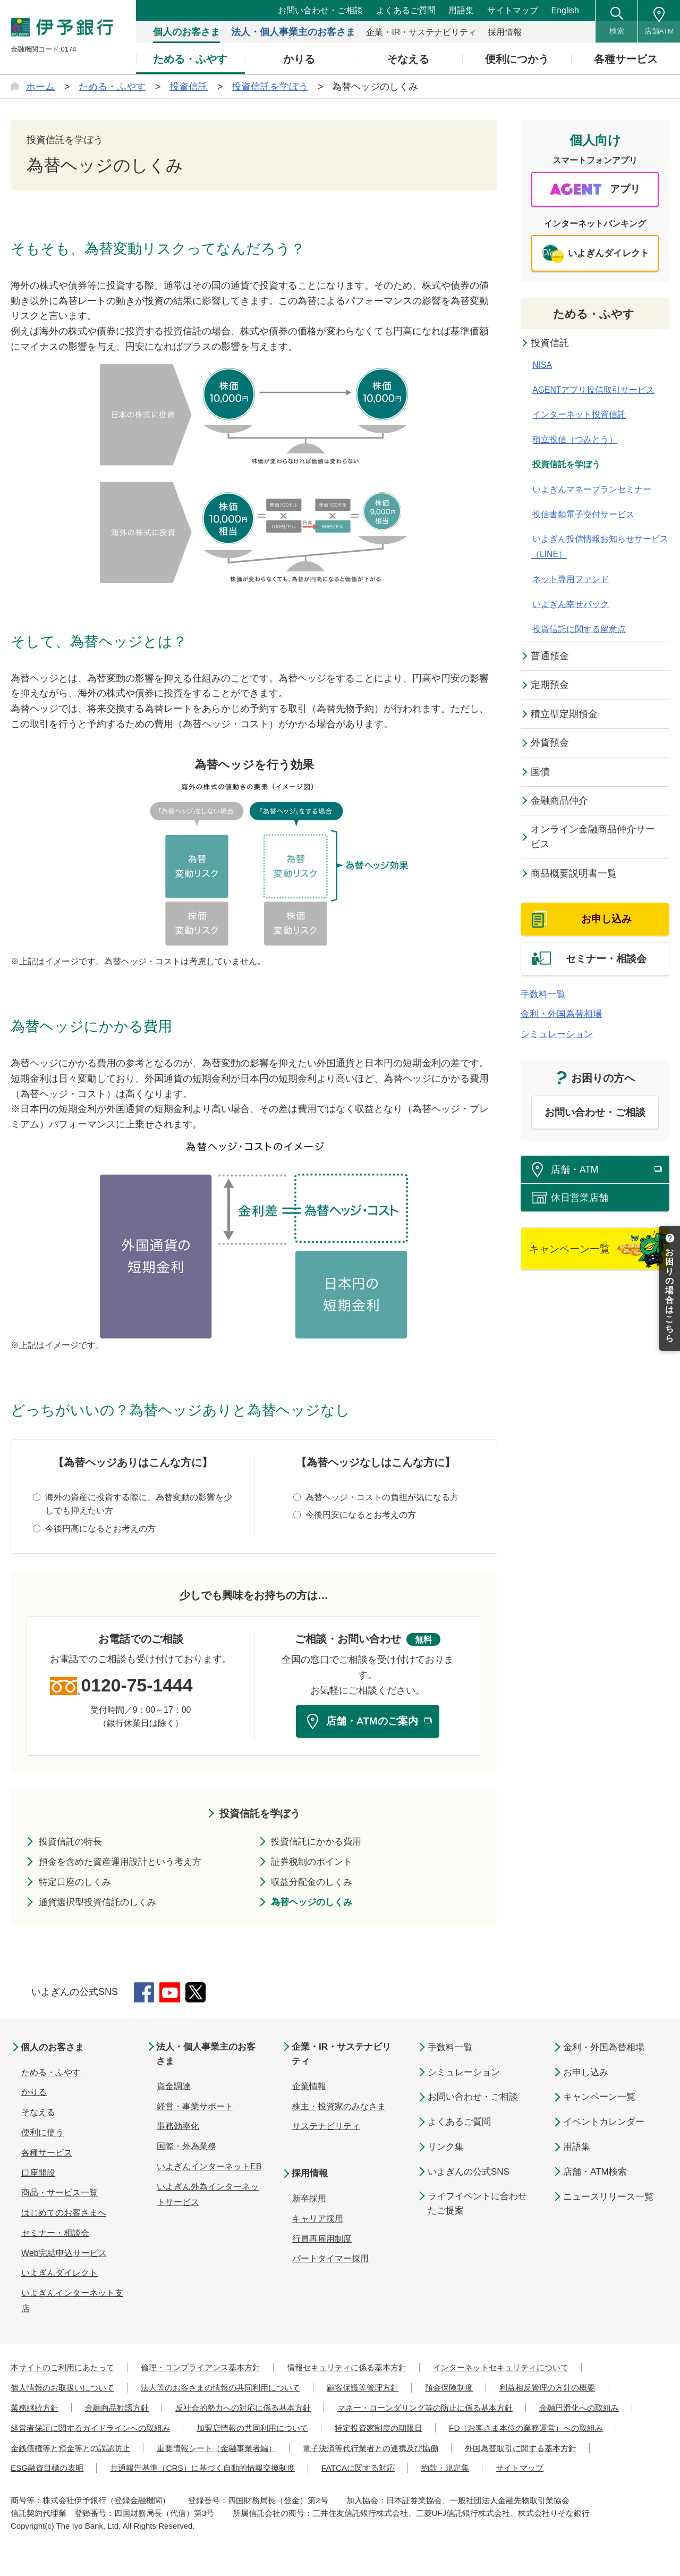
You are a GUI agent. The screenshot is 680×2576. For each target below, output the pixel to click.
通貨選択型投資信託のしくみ (101, 1903)
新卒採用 (309, 2202)
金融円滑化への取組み (53, 2430)
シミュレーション (559, 1041)
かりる (34, 2094)
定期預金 (550, 686)
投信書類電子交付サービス (582, 515)
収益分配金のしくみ (315, 1884)
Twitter (197, 1994)
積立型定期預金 (564, 716)
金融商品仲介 (560, 803)
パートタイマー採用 (330, 2262)
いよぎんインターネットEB (209, 2170)
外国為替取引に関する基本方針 (241, 2469)
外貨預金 (550, 745)
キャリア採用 (317, 2221)
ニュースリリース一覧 (608, 2199)
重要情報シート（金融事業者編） (419, 2450)
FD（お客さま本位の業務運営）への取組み (93, 2450)
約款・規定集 (140, 2490)
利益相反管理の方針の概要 (576, 2389)
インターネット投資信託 (578, 415)
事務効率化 (178, 2129)
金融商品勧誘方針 (122, 2409)
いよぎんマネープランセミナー (590, 490)
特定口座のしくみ (77, 1884)
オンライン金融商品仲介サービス (593, 840)
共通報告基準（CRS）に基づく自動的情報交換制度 (529, 2469)
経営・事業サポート (195, 2109)
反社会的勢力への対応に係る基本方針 (255, 2409)
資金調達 (174, 2089)
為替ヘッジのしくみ (315, 1903)
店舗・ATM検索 (595, 2174)
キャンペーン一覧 (599, 2099)
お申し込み (585, 2074)
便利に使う (42, 2134)
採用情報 (311, 2176)
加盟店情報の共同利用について (378, 2430)
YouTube (171, 1994)
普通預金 (550, 657)
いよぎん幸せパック (569, 605)
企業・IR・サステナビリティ (344, 2057)
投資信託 (550, 344)
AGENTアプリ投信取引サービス (592, 391)
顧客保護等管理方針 (382, 2389)
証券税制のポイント (315, 1863)
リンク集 (446, 2149)
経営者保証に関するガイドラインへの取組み (207, 2430)
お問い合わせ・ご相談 (320, 10)
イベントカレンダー (603, 2124)
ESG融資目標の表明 (366, 2469)
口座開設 (38, 2174)
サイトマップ (512, 10)
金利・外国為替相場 (564, 1021)
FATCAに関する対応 (49, 2490)
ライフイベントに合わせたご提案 (477, 2205)
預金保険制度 (472, 2389)
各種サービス (46, 2154)
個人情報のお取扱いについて (66, 2389)
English (565, 10)
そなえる (38, 2114)
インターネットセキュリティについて (528, 2369)
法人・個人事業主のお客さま (209, 2057)
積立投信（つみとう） (573, 440)
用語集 (461, 10)
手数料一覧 (544, 1001)
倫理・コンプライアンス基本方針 (211, 2369)
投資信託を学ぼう (260, 1815)
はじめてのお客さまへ (63, 2214)
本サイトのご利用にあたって (66, 2369)
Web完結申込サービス (64, 2255)
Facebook (144, 1994)
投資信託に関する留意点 (578, 630)
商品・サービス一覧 (59, 2194)
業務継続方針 (36, 2409)
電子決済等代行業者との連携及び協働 (83, 2469)
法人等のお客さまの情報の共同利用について (233, 2389)
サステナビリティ (326, 2129)
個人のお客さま (54, 2049)
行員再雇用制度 (322, 2241)
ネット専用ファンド (569, 580)
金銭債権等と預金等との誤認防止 (265, 2450)
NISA (541, 366)
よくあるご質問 (406, 10)
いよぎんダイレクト (59, 2275)
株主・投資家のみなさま (339, 2109)
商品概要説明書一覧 (574, 877)
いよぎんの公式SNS (468, 2174)
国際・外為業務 (186, 2149)
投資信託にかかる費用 (320, 1843)
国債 (540, 774)
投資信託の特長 (72, 1843)
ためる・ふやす (595, 315)
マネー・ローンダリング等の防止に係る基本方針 (447, 2409)
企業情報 (309, 2089)
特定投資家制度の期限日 (511, 2430)
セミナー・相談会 (55, 2235)
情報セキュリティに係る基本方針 (365, 2369)
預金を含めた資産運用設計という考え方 (125, 1863)
